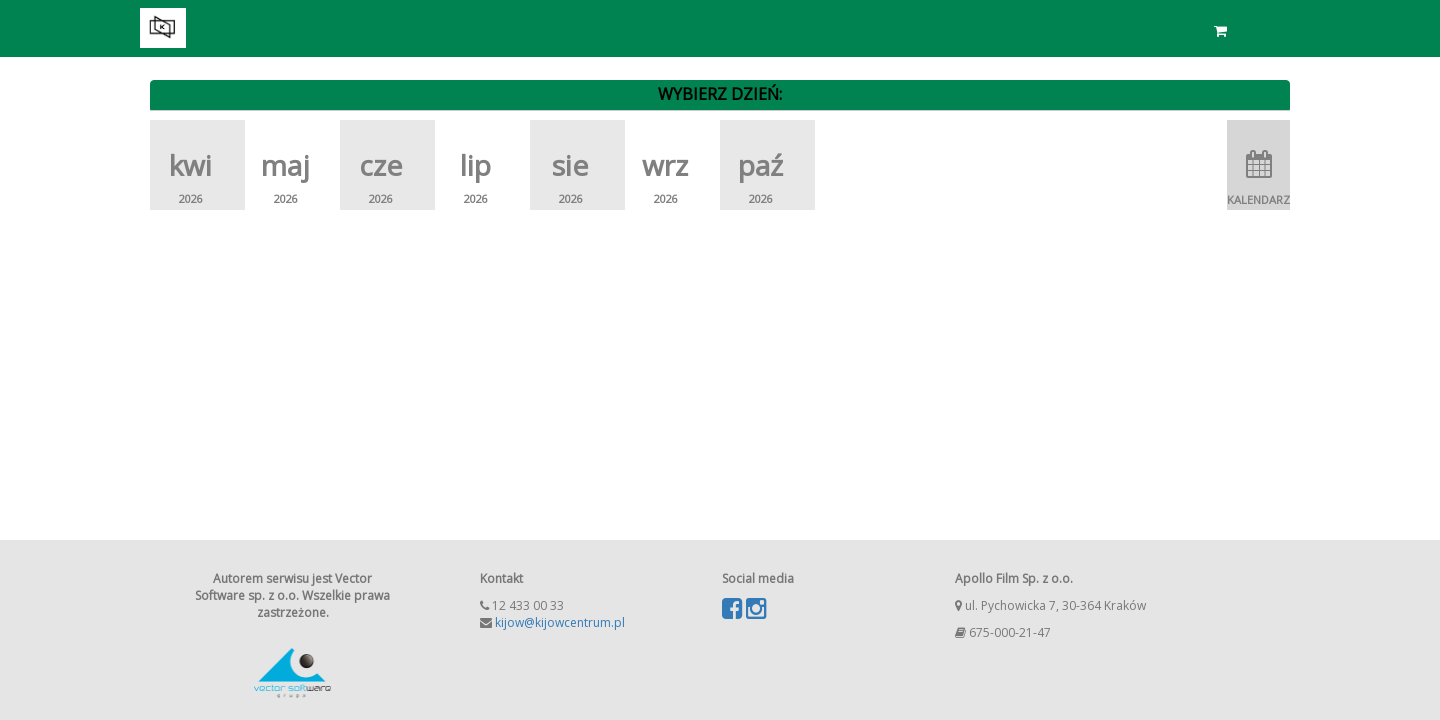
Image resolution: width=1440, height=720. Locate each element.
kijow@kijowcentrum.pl (560, 622)
